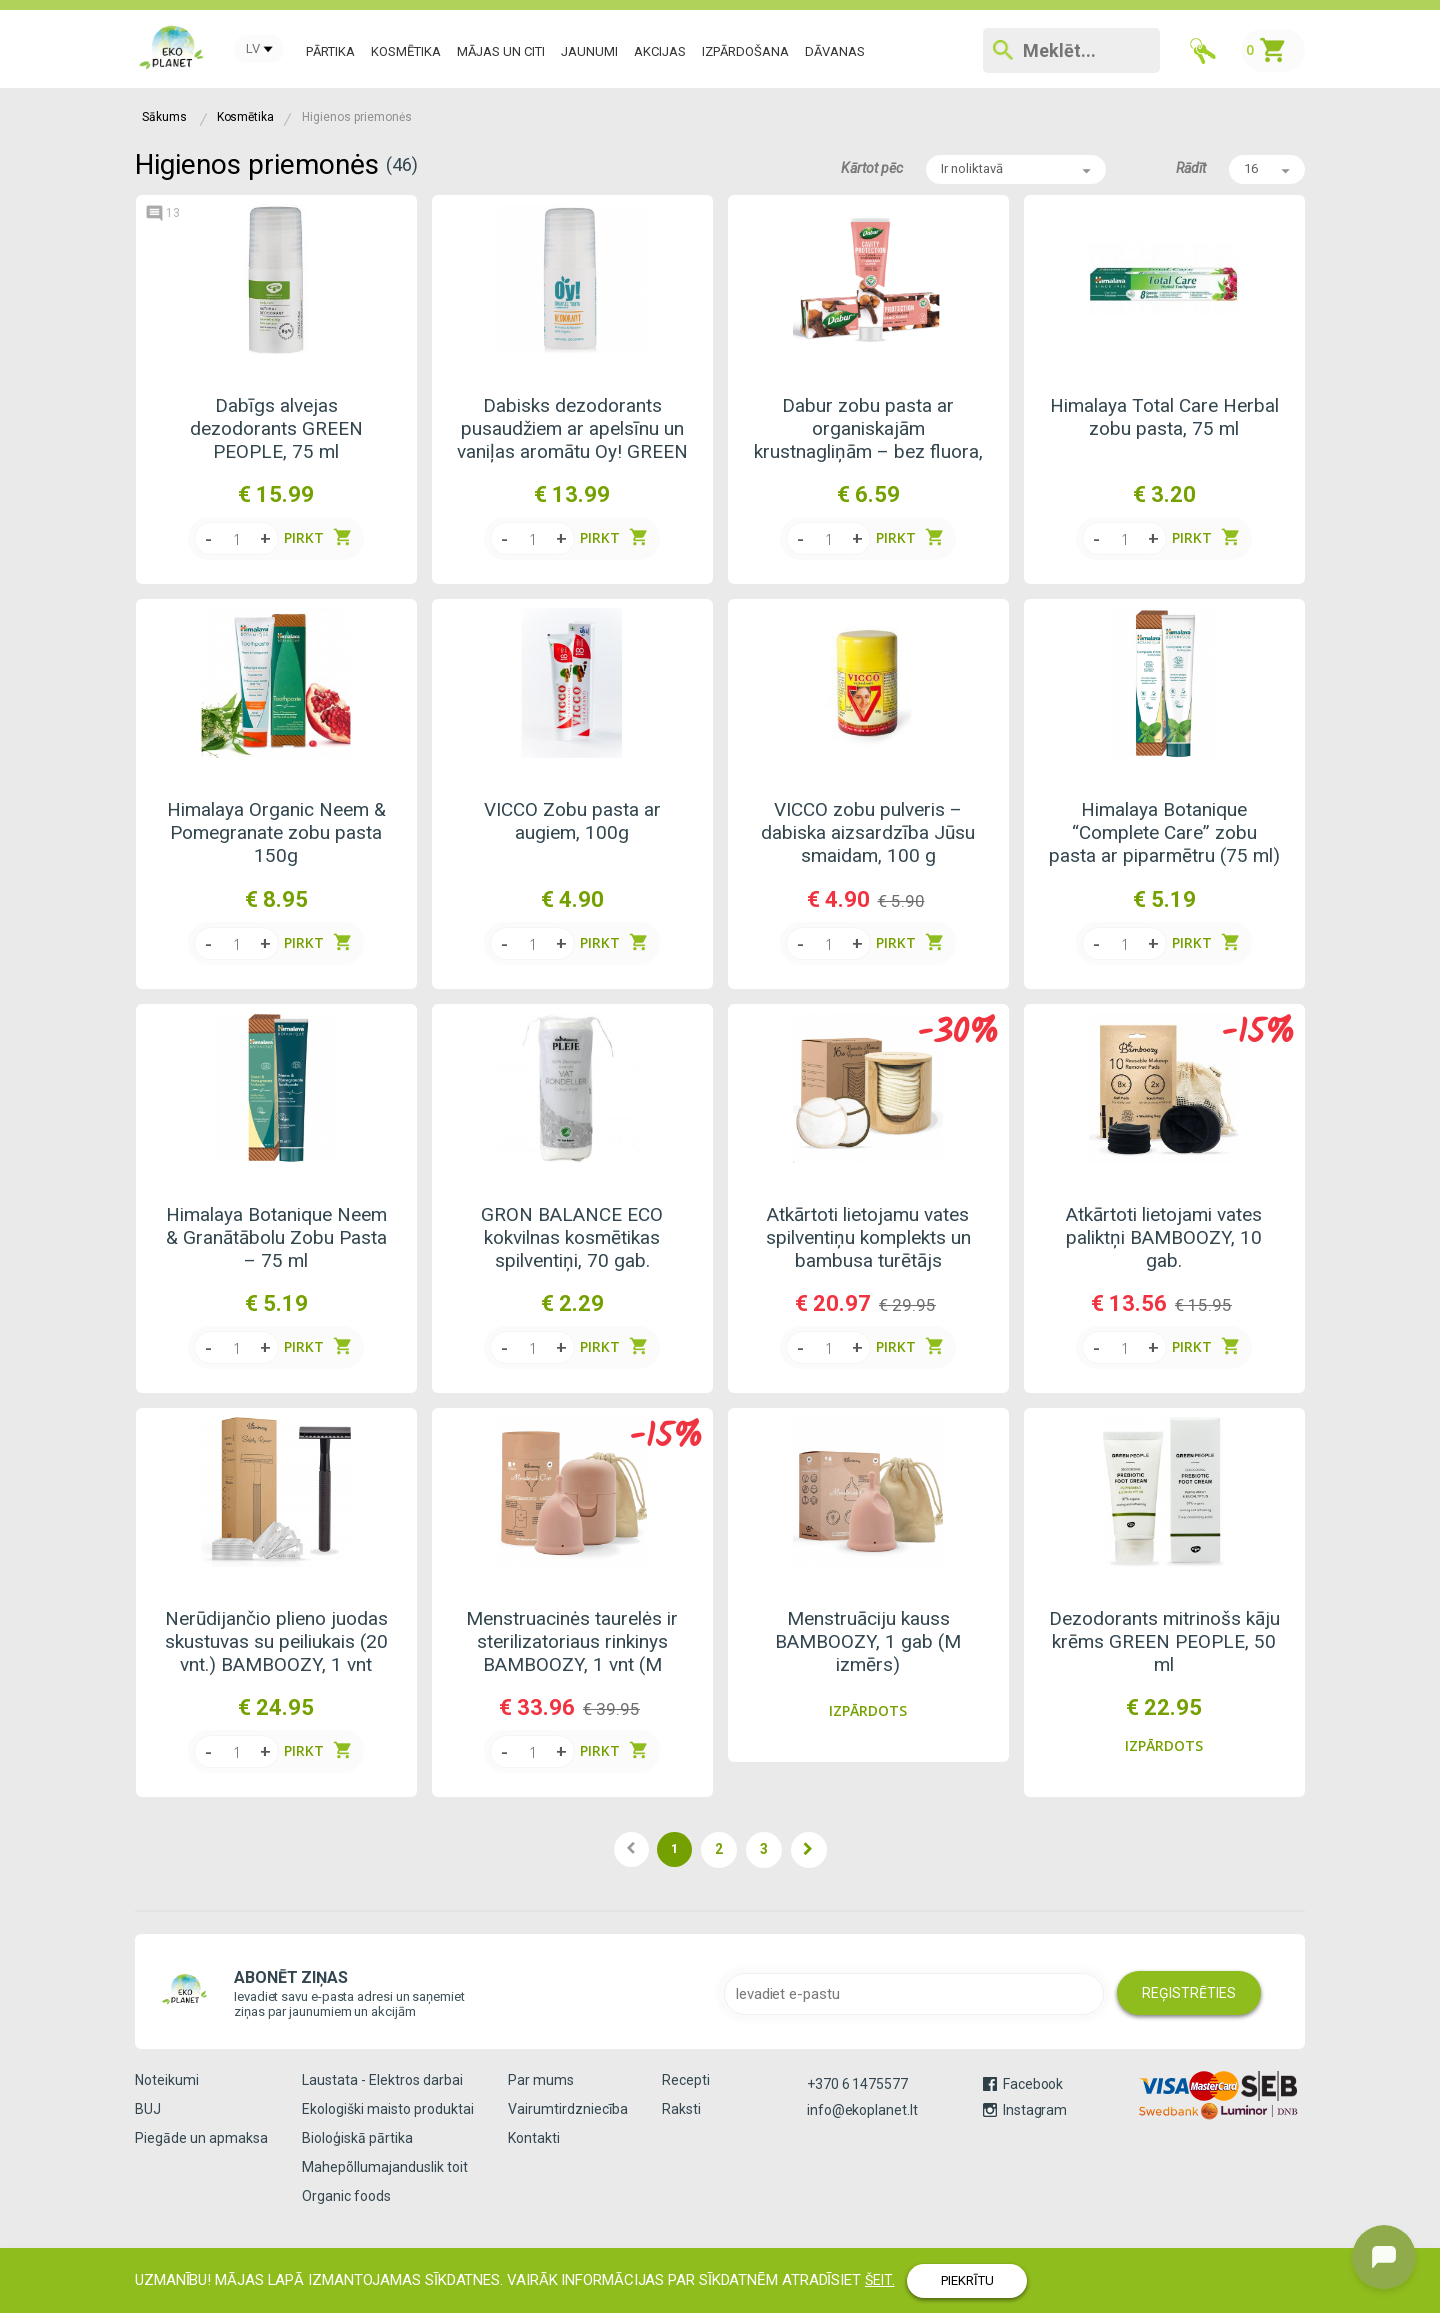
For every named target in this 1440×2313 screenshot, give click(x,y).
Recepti (686, 2080)
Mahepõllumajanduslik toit (385, 2167)
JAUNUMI (589, 51)
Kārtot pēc (872, 168)
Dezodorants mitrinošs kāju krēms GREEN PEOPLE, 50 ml (1164, 1641)
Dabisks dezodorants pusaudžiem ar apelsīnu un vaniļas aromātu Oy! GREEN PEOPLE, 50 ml (572, 428)
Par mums (541, 2080)
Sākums (164, 117)
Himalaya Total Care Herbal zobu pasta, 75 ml (1164, 417)
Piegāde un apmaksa (201, 2138)
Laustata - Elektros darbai (382, 2080)
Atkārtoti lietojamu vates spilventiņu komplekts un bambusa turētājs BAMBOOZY (868, 1237)
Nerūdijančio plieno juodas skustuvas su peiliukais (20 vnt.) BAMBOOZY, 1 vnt (276, 1641)
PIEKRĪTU (967, 2280)
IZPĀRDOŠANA (745, 51)
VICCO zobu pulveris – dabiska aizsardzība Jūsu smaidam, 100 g (868, 832)
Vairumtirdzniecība (568, 2109)
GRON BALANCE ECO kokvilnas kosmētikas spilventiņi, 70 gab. (572, 1237)
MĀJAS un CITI (501, 51)
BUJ (148, 2109)
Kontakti (534, 2138)
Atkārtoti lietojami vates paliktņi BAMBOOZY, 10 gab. (1164, 1237)
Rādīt (1191, 168)
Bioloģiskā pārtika (357, 2138)
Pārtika (330, 51)
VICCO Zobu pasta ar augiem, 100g (572, 821)
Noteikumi (167, 2080)
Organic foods (346, 2196)
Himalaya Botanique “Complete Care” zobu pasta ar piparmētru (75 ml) (1164, 832)
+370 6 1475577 (857, 2084)
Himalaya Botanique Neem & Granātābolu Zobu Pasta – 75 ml (276, 1237)
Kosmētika (406, 51)
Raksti (681, 2109)
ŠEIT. (880, 2280)
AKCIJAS (660, 51)
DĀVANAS (835, 51)
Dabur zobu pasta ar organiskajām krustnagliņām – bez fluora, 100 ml (868, 428)
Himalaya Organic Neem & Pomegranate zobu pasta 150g (276, 832)
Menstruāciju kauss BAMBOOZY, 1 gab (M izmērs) (868, 1641)
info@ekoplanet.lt (862, 2110)
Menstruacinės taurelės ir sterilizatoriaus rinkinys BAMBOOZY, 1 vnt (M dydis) (572, 1641)
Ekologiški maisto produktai (388, 2109)
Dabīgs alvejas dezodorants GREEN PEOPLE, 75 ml (276, 428)
